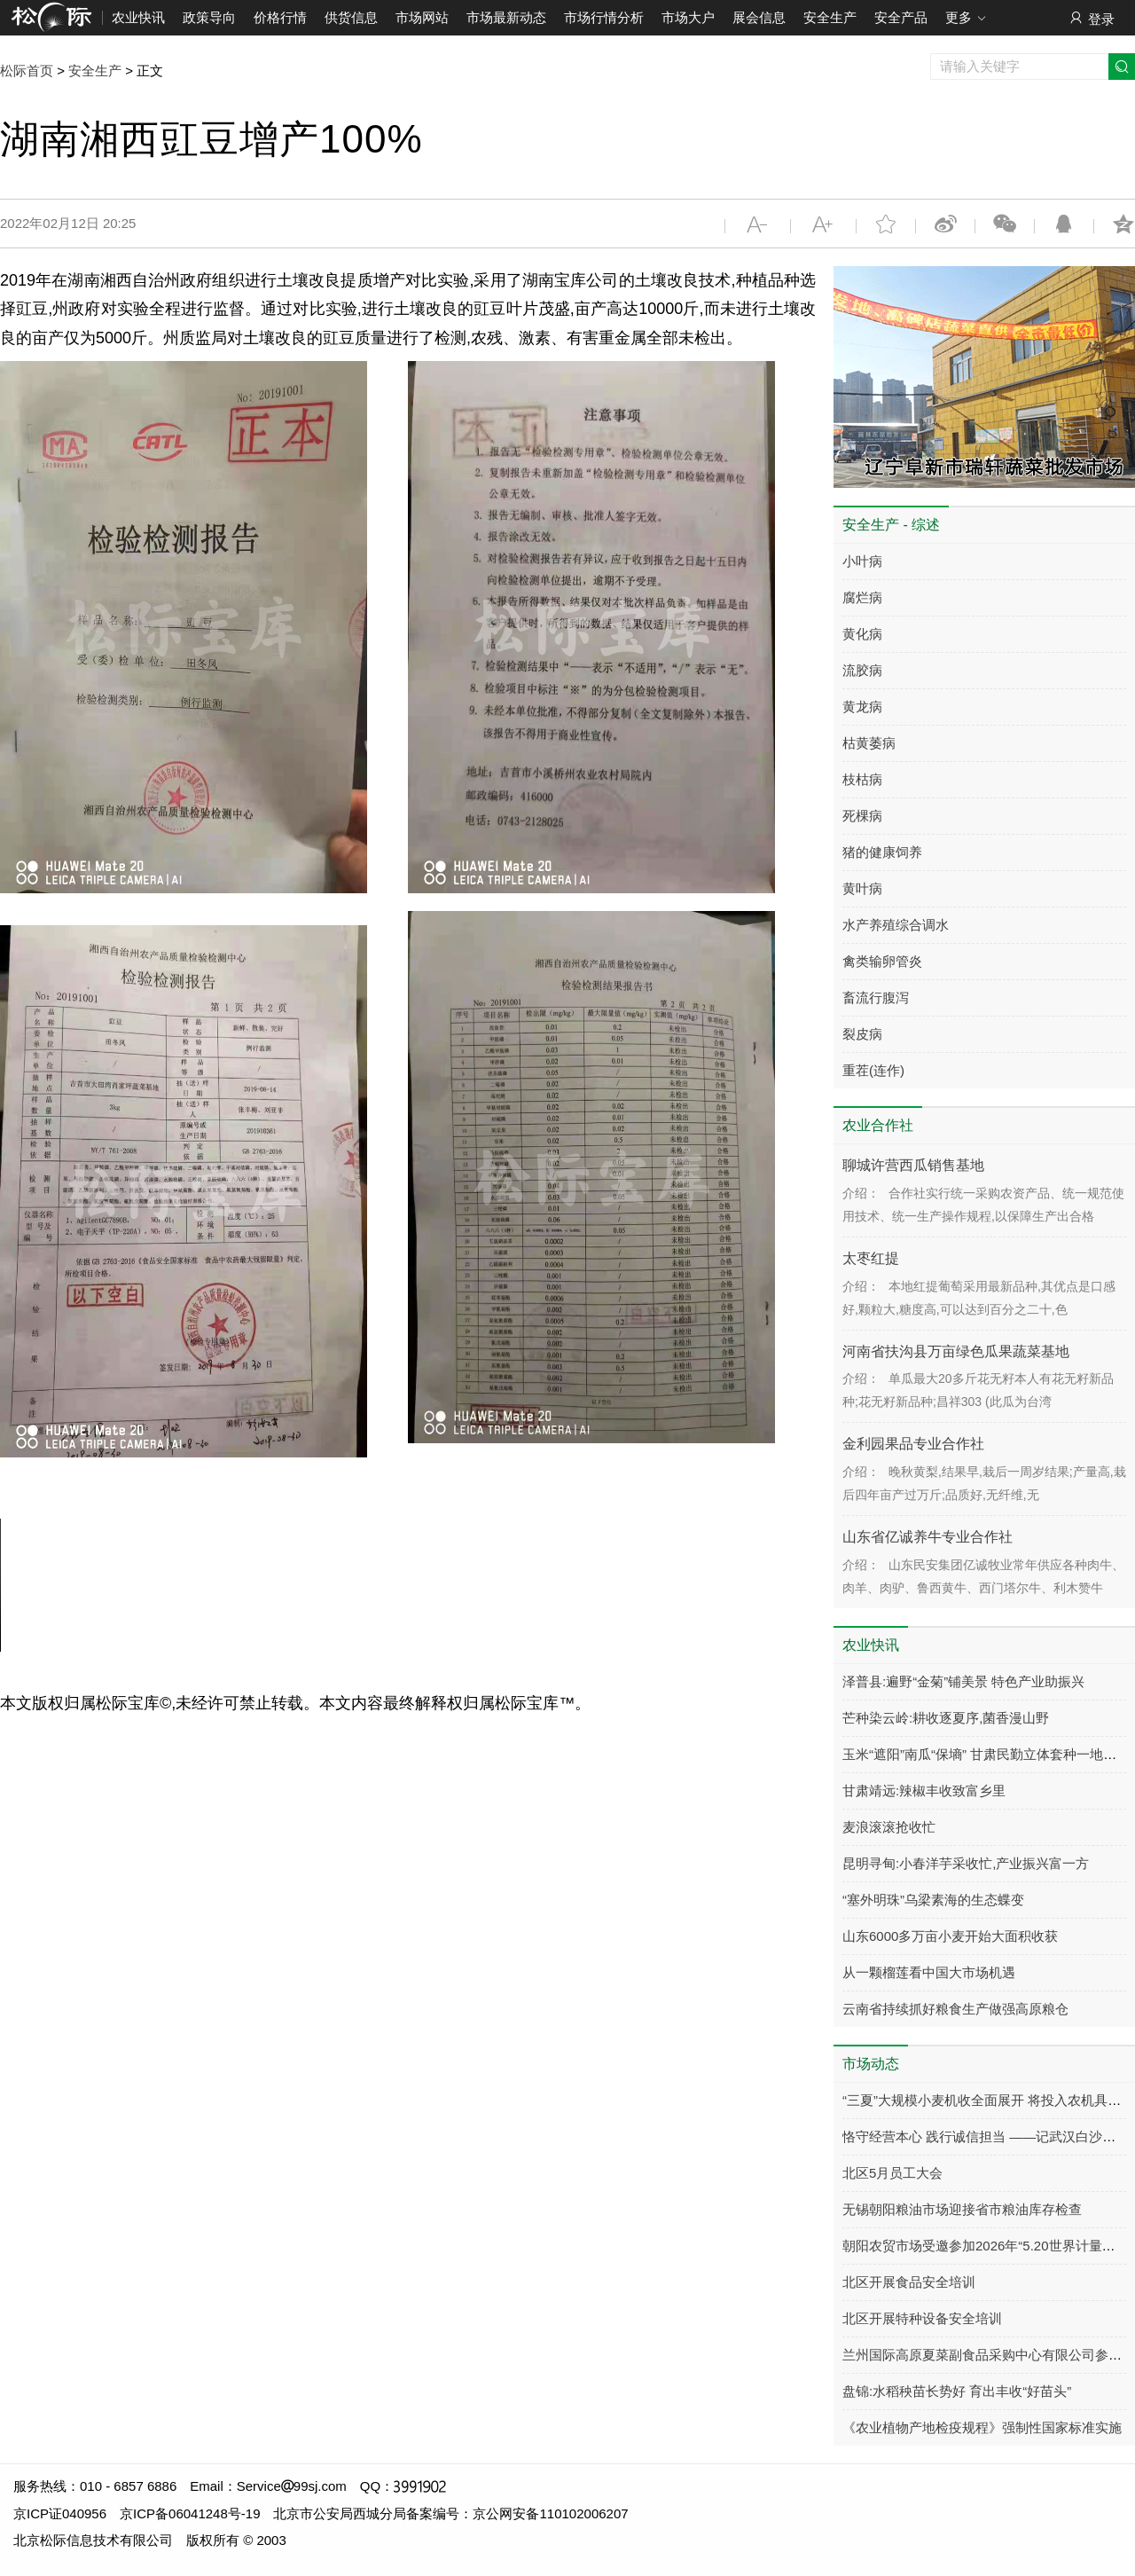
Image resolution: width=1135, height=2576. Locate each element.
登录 (1091, 18)
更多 (966, 18)
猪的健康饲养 (882, 852)
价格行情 (280, 17)
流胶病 (862, 670)
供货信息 (351, 17)
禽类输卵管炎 (882, 961)
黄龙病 (862, 706)
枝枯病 (862, 779)
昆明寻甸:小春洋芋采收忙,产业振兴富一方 (965, 1863)
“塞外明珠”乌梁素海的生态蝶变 (933, 1899)
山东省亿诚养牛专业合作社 (927, 1536)
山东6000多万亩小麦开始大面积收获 (950, 1936)
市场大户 (688, 17)
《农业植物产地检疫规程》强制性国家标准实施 (982, 2427)
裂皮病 (862, 1033)
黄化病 (862, 633)
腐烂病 (862, 597)
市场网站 (422, 17)
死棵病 (862, 815)
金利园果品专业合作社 (913, 1443)
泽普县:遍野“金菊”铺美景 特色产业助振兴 (963, 1681)
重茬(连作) (873, 1070)
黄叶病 (862, 888)
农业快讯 (138, 17)
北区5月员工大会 (892, 2172)
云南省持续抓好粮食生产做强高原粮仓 (955, 2008)
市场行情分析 (604, 17)
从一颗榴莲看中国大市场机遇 (928, 1972)
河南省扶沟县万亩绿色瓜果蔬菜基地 (955, 1351)
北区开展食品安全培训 (908, 2281)
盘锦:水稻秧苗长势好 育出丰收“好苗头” (956, 2391)
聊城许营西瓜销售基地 (913, 1165)
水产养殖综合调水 (895, 924)
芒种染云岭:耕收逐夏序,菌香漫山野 (945, 1717)
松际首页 (26, 70)
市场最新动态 (506, 17)
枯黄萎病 (869, 742)
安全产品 (901, 17)
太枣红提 (870, 1258)
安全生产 (830, 17)
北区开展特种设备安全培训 (922, 2318)
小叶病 (862, 561)
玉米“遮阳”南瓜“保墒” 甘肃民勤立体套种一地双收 (986, 1754)
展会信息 (759, 17)
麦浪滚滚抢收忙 (888, 1826)
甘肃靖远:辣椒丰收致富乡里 (924, 1790)
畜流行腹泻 (875, 997)
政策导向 (209, 17)
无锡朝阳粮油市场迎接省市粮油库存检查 (962, 2209)
